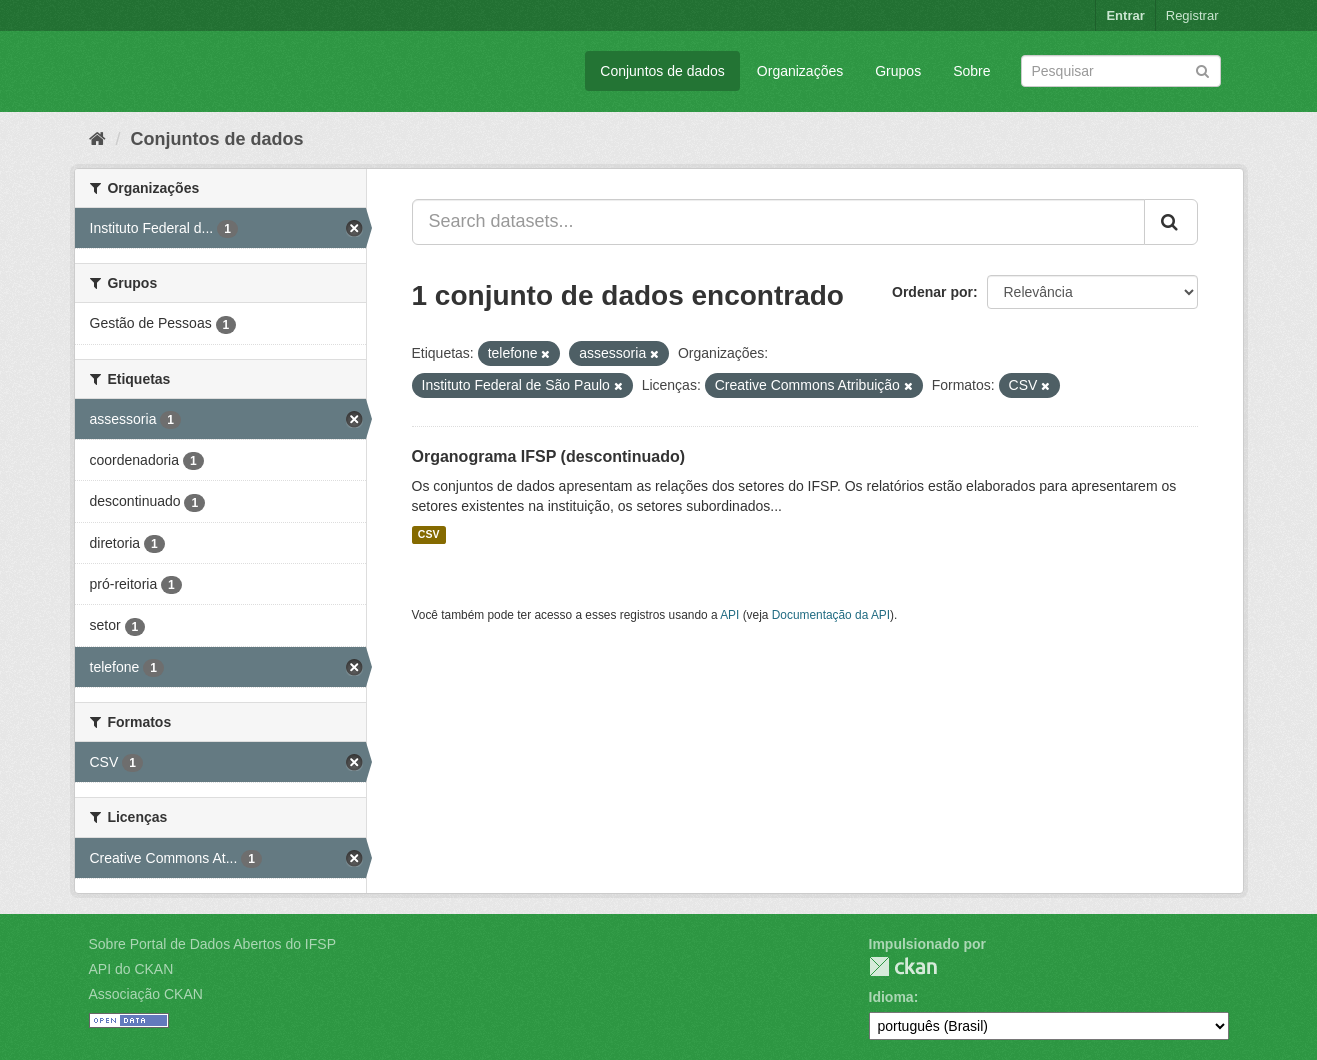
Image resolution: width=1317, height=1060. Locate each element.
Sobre (971, 71)
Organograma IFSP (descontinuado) (549, 456)
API (729, 615)
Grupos (898, 71)
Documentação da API (831, 615)
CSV (429, 535)
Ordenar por (932, 292)
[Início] (97, 139)
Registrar (1192, 15)
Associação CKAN (146, 994)
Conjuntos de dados (662, 71)
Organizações (800, 71)
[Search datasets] (1121, 71)
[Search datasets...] (778, 222)
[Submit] (1202, 69)
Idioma (891, 997)
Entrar (1125, 15)
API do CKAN (131, 969)
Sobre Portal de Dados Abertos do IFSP (212, 944)
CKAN (903, 966)
